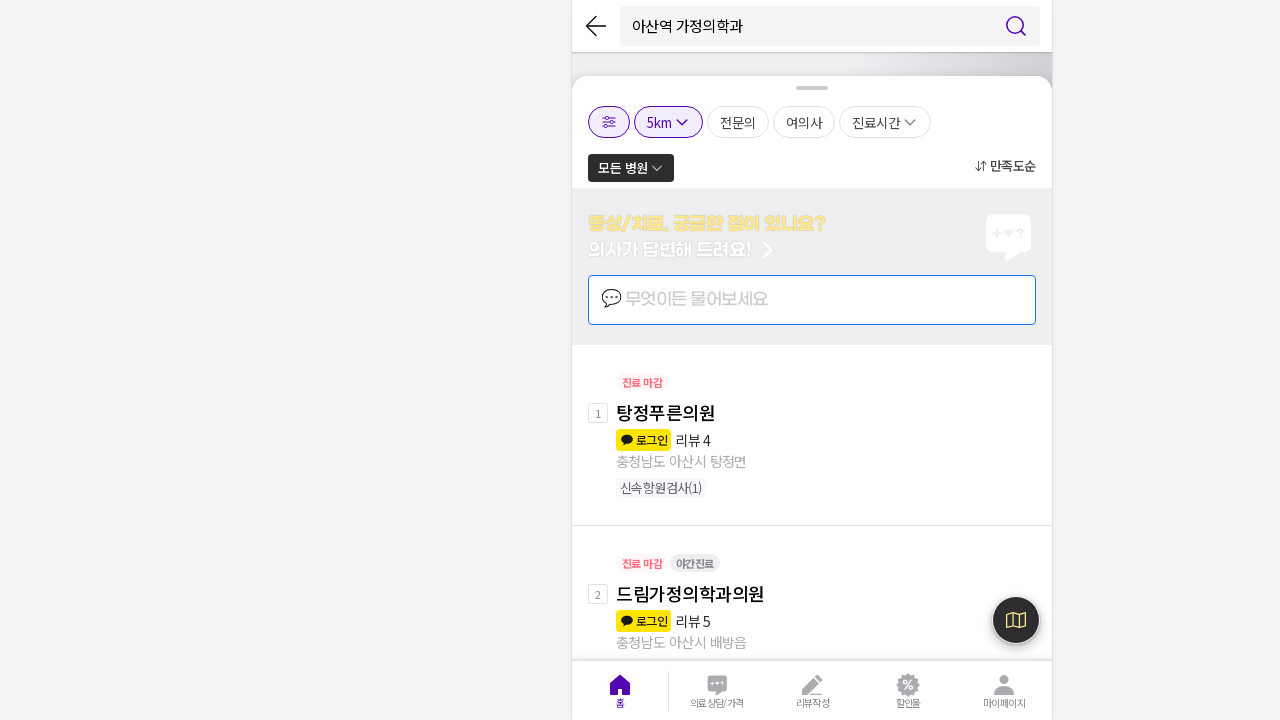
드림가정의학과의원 (690, 593)
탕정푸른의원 (665, 412)
